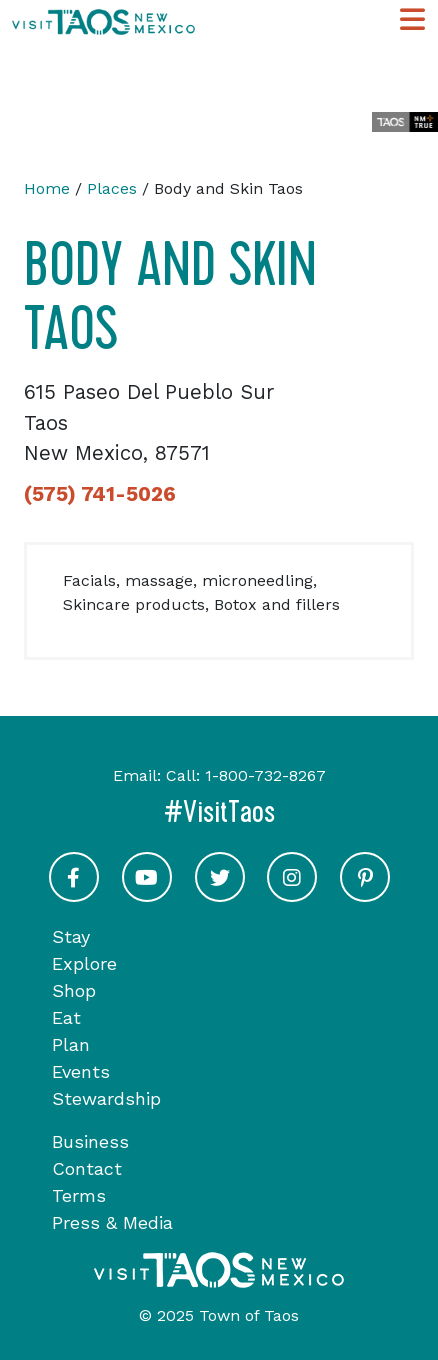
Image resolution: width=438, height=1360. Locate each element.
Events (81, 1071)
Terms (79, 1195)
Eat (66, 1017)
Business (90, 1141)
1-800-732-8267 (265, 775)
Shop (74, 990)
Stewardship (106, 1098)
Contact (87, 1168)
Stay (71, 936)
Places (112, 188)
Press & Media (112, 1222)
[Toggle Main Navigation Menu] (412, 20)
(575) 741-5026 (100, 494)
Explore (84, 963)
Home (47, 188)
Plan (71, 1044)
